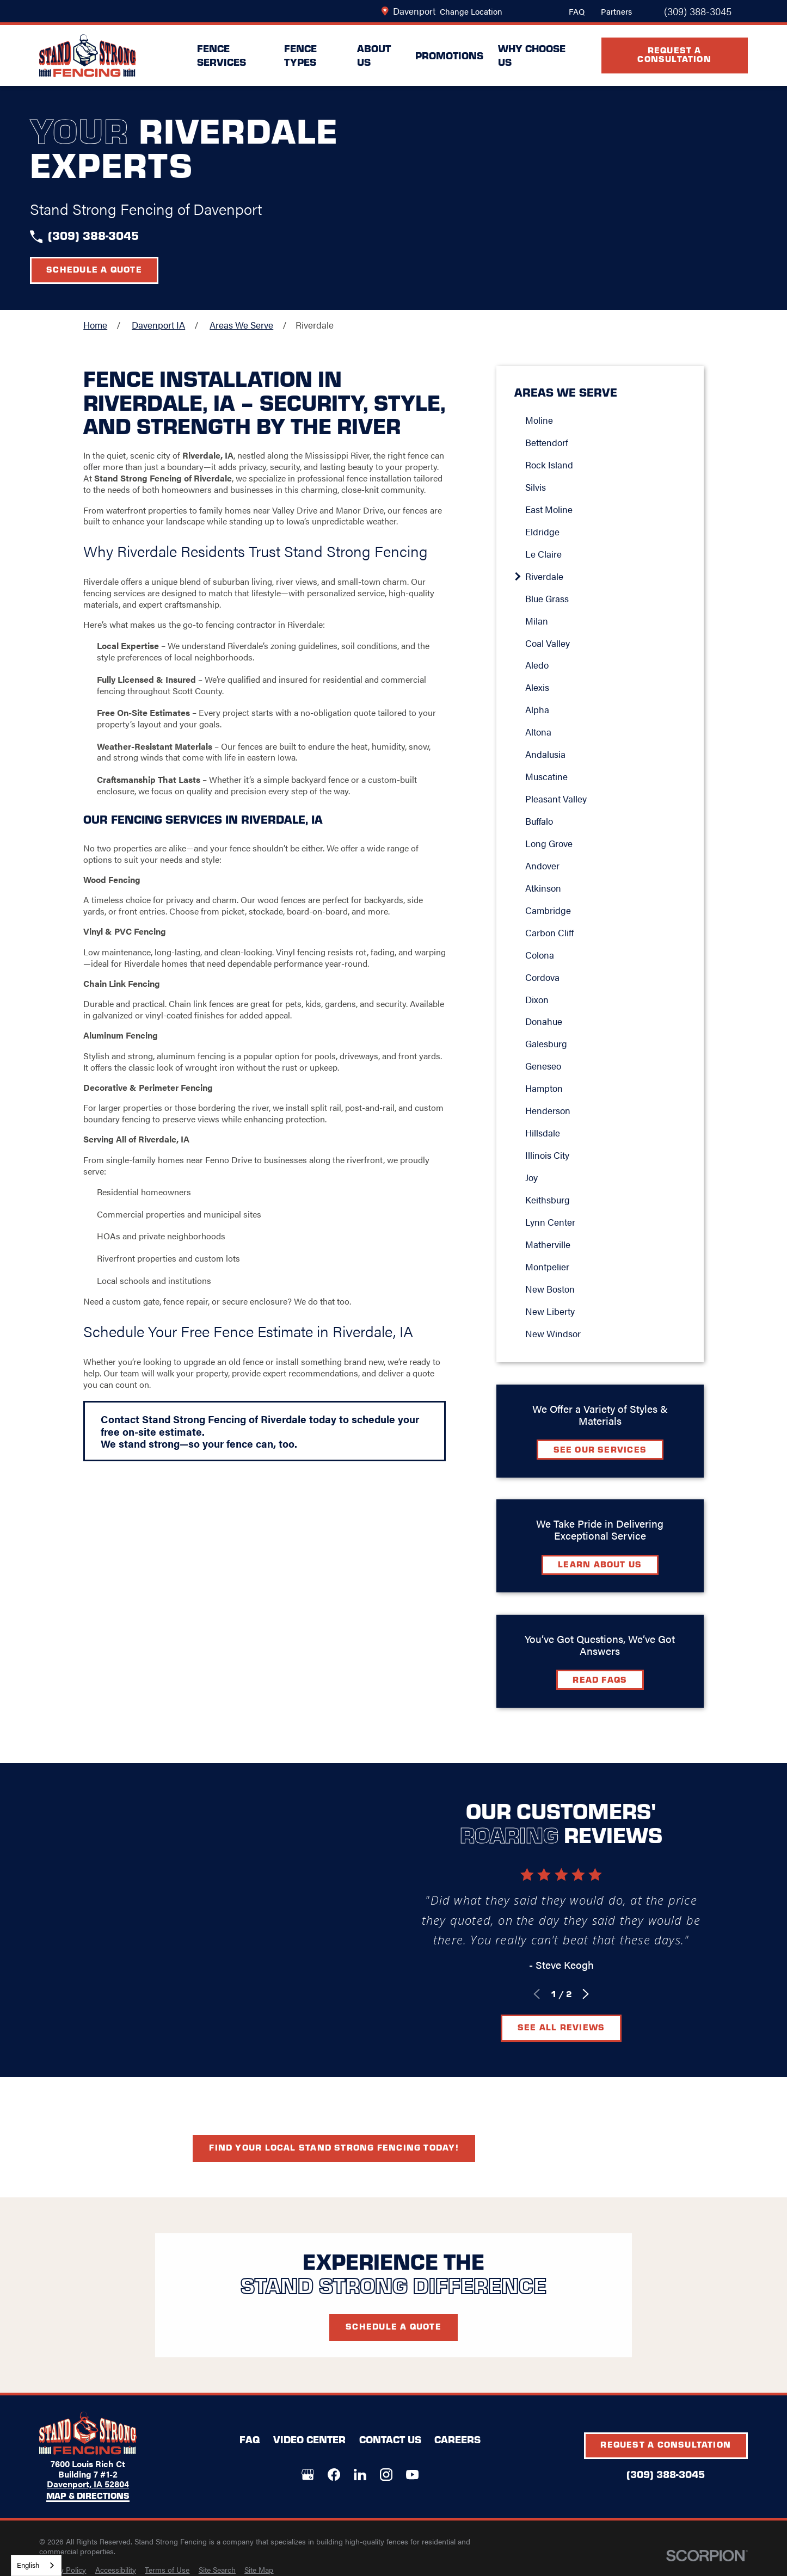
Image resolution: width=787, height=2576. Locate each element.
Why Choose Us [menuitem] (531, 55)
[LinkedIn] (360, 2474)
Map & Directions (88, 2496)
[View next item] (600, 1994)
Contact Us (390, 2439)
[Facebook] (334, 2474)
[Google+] (308, 2474)
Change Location (471, 11)
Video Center (309, 2439)
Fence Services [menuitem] (221, 55)
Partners (616, 11)
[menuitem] (62, 2570)
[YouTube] (412, 2474)
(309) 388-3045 (697, 11)
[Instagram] (386, 2474)
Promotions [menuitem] (449, 55)
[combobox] (36, 2565)
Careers (457, 2439)
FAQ (577, 11)
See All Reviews (575, 2027)
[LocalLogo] (87, 55)
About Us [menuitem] (374, 55)
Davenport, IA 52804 (88, 2484)
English (28, 2565)
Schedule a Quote (94, 269)
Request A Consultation (674, 54)
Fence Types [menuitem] (300, 55)
